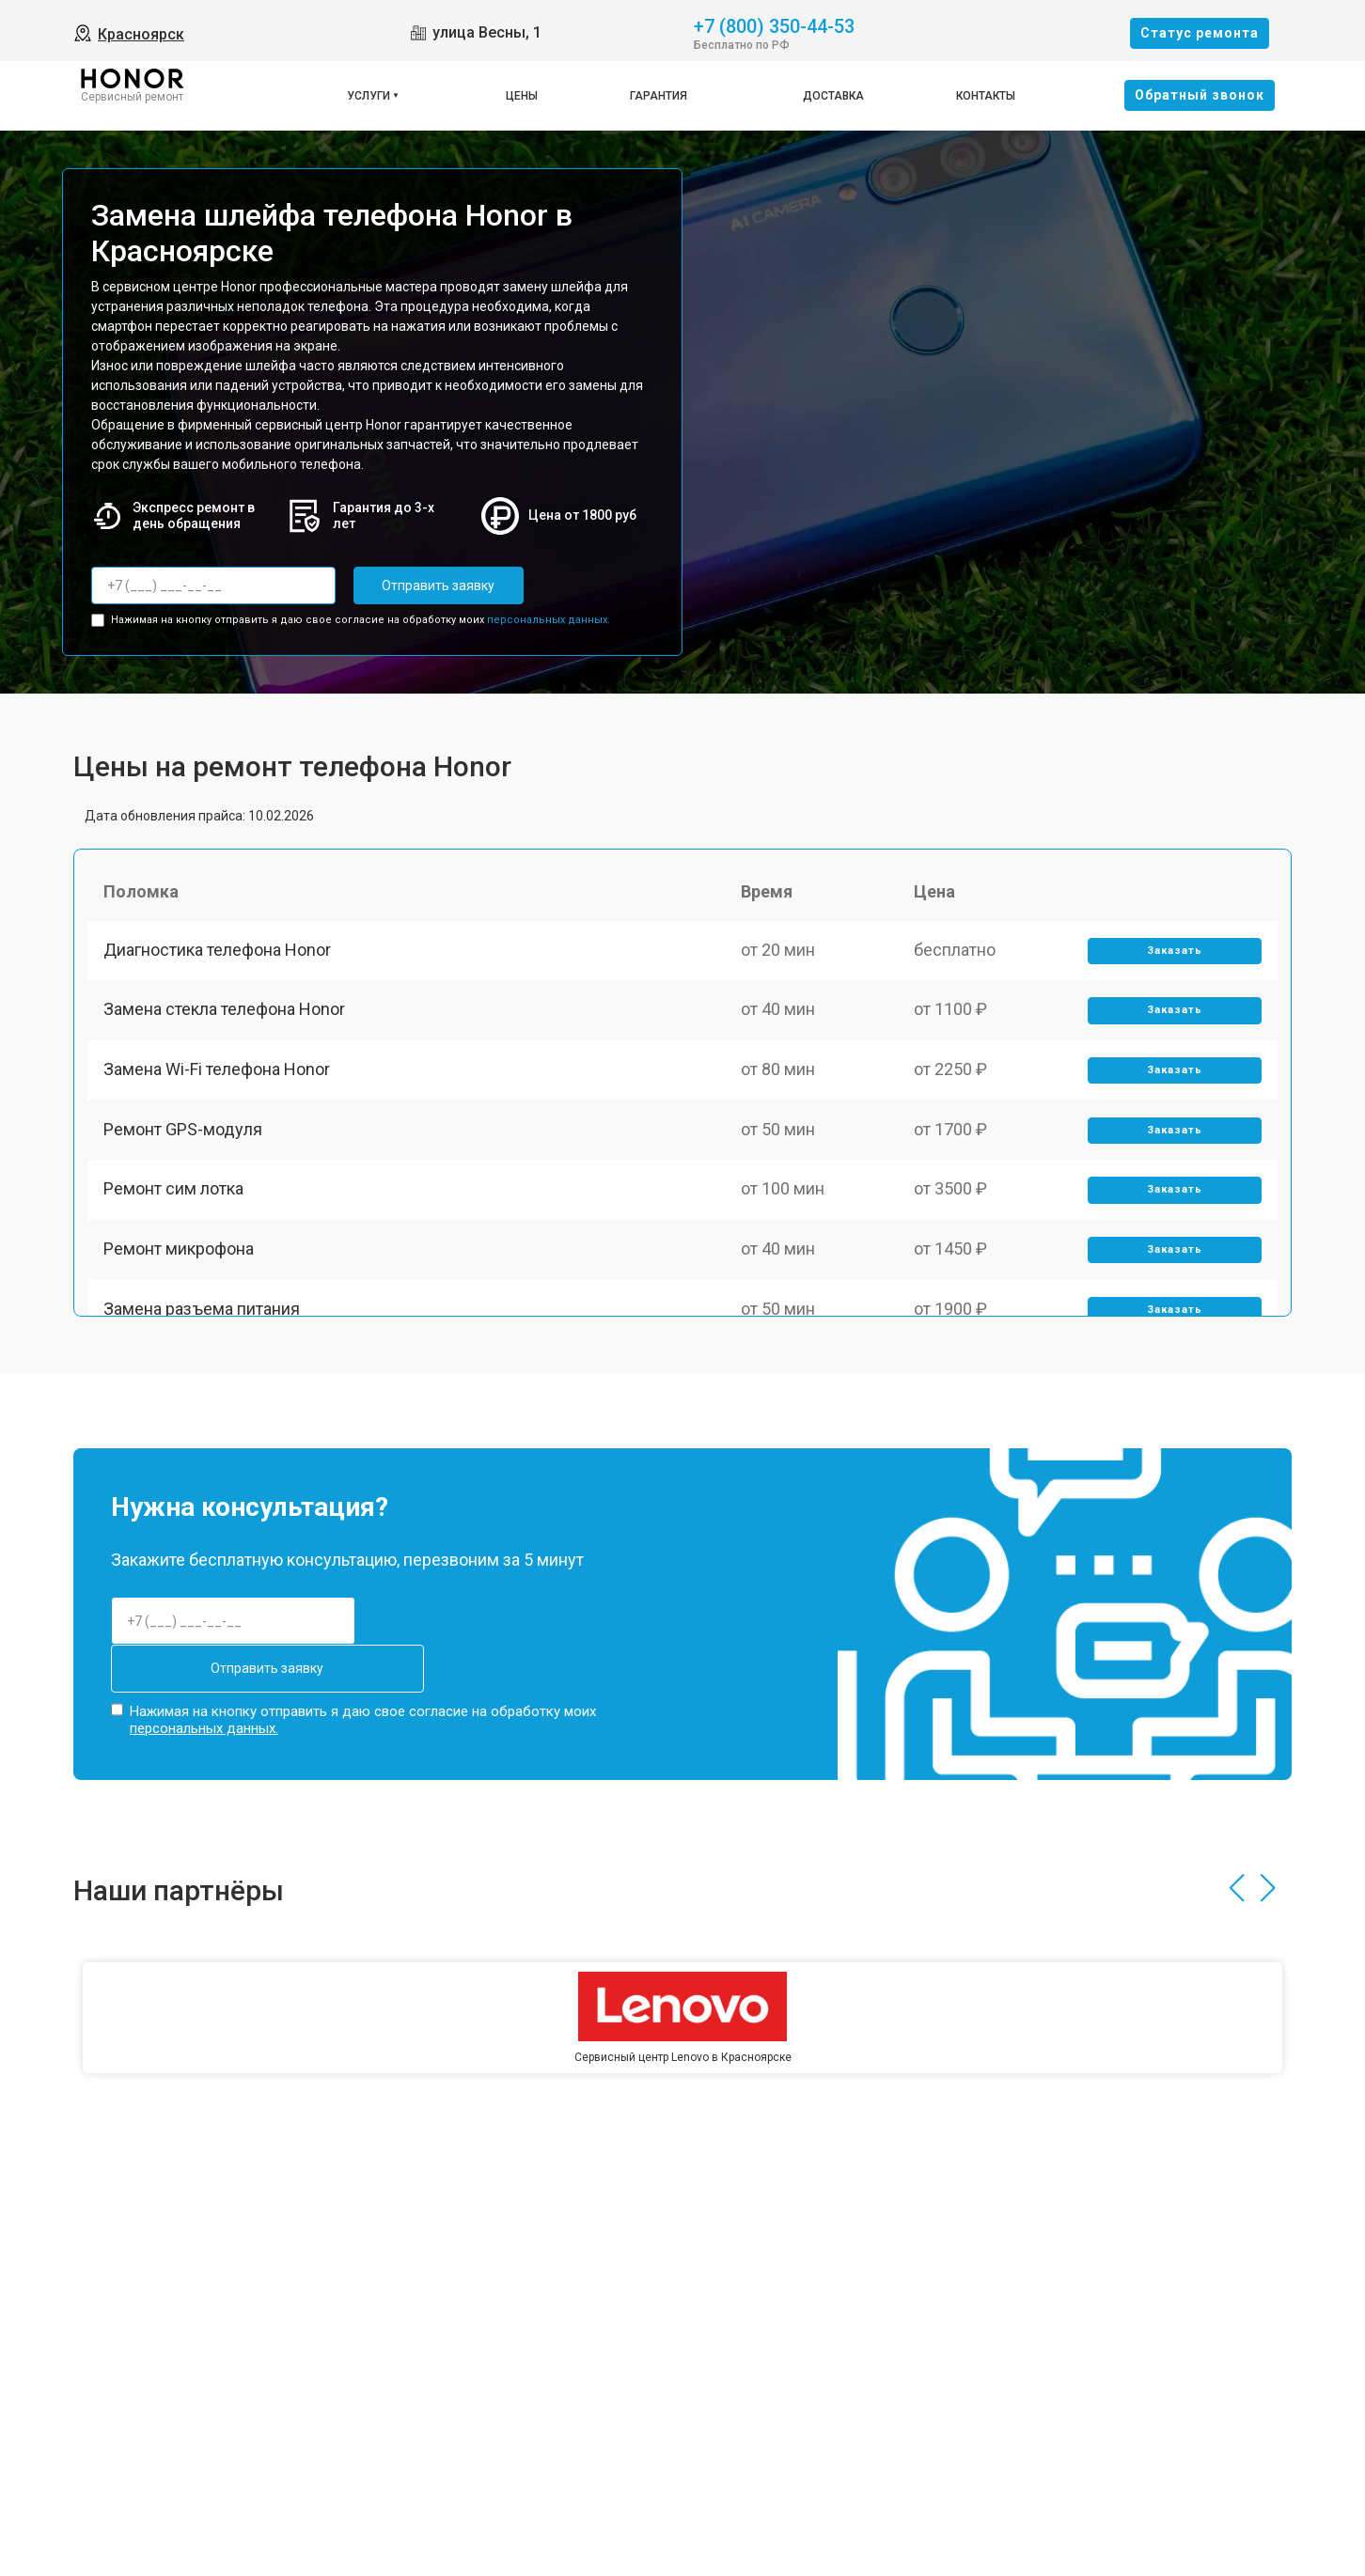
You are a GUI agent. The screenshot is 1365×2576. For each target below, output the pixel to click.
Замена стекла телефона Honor (227, 1021)
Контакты (985, 95)
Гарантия (658, 95)
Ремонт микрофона (181, 1282)
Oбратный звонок (1199, 94)
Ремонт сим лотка (176, 1216)
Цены (522, 95)
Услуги (368, 95)
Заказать (1172, 956)
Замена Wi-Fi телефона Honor (219, 1086)
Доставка (833, 95)
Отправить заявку (428, 585)
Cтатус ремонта (1199, 32)
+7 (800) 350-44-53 (774, 25)
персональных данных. (548, 618)
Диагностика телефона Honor (220, 955)
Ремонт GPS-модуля (185, 1152)
